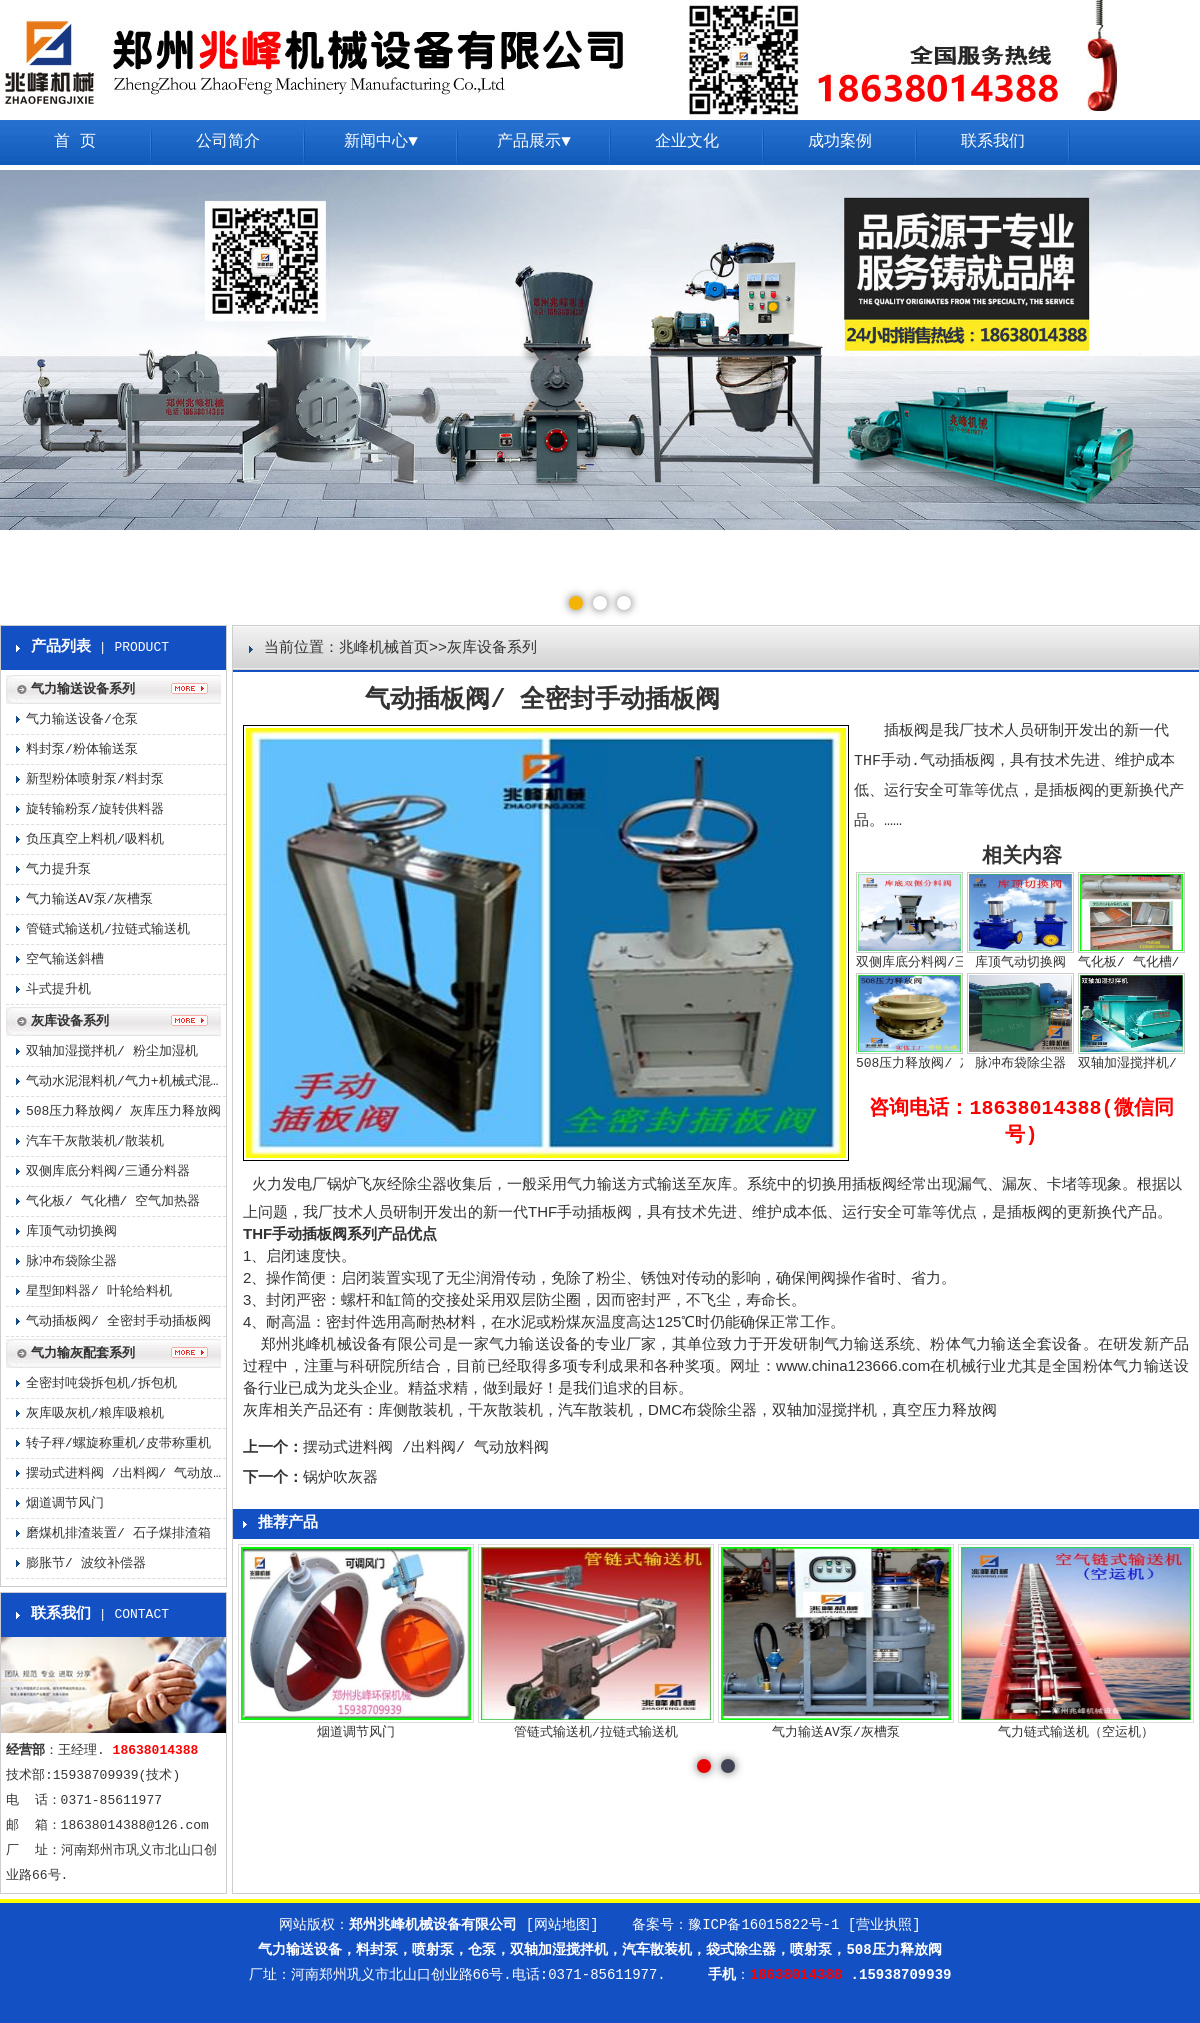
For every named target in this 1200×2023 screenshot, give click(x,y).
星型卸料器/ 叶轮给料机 (99, 1291)
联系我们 (993, 142)
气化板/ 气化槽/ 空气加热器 (113, 1201)
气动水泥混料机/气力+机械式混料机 (126, 1081)
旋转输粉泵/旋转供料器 (95, 809)
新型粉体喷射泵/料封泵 (95, 779)
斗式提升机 (58, 989)
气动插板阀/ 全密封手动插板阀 (118, 1321)
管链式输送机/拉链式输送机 (108, 929)
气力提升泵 (58, 869)
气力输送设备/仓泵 (82, 719)
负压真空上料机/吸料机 (95, 839)
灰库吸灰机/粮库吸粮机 (95, 1413)
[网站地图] (562, 1925)
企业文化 (687, 142)
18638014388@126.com (135, 1825)
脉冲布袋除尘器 (71, 1261)
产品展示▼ (534, 142)
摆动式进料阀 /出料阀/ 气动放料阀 (426, 1448)
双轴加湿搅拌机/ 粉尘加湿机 (112, 1051)
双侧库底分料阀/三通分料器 (108, 1171)
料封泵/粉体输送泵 (82, 749)
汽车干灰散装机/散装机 (95, 1141)
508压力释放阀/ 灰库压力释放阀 (123, 1111)
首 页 (75, 142)
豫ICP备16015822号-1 (763, 1925)
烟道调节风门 (65, 1503)
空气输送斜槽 (65, 959)
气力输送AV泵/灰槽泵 (89, 899)
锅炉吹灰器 (340, 1478)
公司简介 (228, 142)
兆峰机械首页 (384, 648)
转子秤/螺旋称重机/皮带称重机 (118, 1443)
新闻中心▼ (381, 142)
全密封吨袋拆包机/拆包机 (101, 1383)
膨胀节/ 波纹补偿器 (86, 1563)
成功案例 (840, 142)
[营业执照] (884, 1925)
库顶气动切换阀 (71, 1231)
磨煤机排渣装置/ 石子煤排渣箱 (118, 1533)
